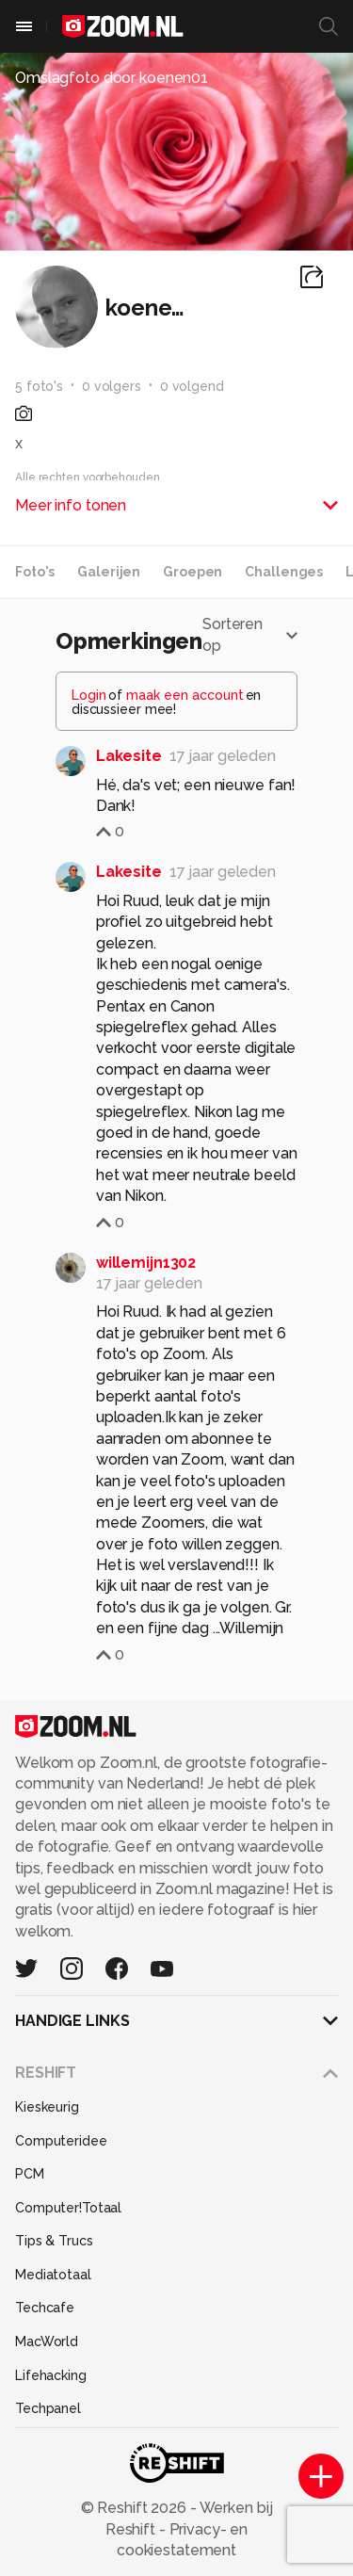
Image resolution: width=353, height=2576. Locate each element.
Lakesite (129, 756)
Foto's (35, 571)
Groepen (192, 571)
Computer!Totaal (68, 2207)
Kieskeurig (47, 2106)
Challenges (284, 571)
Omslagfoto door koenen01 (111, 78)
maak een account (185, 695)
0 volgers (111, 386)
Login (89, 695)
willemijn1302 (146, 1263)
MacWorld (46, 2341)
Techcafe (44, 2307)
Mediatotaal (53, 2274)
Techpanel (48, 2408)
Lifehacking (51, 2375)
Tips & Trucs (54, 2240)
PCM (29, 2173)
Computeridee (61, 2140)
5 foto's (39, 386)
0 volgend (192, 386)
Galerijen (108, 571)
